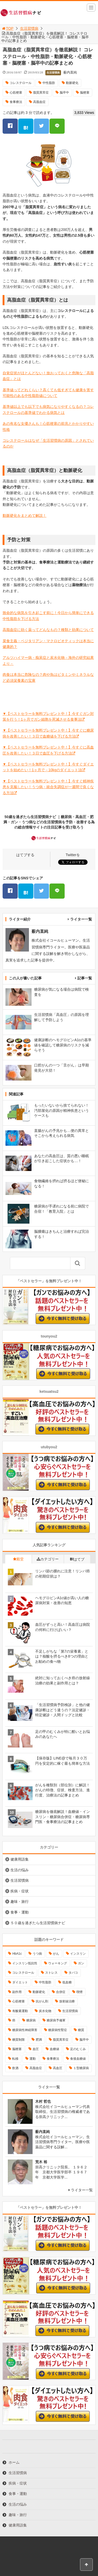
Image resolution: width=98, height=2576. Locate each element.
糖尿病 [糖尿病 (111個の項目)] (31, 2020)
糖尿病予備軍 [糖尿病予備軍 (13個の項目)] (56, 2020)
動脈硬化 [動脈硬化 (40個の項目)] (39, 1992)
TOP (7, 28)
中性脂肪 (48, 83)
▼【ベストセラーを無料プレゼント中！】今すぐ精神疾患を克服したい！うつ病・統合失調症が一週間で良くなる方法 (48, 787)
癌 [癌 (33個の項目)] (13, 2020)
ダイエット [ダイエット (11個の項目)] (20, 1982)
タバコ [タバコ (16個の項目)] (73, 1972)
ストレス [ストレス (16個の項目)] (51, 1972)
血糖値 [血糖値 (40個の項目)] (54, 2049)
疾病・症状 (19, 1891)
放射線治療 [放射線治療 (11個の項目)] (67, 2001)
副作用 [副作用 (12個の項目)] (17, 1992)
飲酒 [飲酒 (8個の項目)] (15, 2068)
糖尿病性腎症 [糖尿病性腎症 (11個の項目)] (57, 2030)
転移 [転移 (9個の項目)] (15, 2058)
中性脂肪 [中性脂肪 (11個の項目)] (45, 1982)
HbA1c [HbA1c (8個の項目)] (17, 1953)
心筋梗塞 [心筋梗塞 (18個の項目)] (18, 2001)
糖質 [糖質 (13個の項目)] (81, 2030)
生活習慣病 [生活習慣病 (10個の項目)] (70, 2011)
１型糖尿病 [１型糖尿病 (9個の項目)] (81, 2068)
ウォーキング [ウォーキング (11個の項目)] (57, 1963)
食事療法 (16, 102)
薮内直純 (70, 72)
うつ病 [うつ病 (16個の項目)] (37, 1953)
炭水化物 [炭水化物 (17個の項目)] (45, 2011)
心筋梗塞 (16, 92)
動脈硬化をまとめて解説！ (24, 515)
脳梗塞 (84, 92)
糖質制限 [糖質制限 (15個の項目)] (18, 2039)
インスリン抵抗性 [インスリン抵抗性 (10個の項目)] (24, 1963)
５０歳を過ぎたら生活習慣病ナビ (37, 1923)
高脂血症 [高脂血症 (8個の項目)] (35, 2068)
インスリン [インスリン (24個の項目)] (78, 1953)
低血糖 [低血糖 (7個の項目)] (67, 1982)
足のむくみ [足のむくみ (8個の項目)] (78, 2049)
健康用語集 (19, 1859)
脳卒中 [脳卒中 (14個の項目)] (84, 2039)
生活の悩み (19, 1870)
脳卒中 (64, 92)
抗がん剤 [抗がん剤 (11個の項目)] (42, 2001)
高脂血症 (39, 102)
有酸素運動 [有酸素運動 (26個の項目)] (20, 2011)
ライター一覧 (81, 919)
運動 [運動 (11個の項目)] (32, 2058)
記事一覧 (84, 978)
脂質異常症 (41, 92)
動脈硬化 (72, 83)
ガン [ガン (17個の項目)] (81, 1963)
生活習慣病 (29, 28)
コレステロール (21, 83)
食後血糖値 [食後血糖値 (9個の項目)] (78, 2058)
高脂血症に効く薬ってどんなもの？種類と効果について (48, 630)
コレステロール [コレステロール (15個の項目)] (23, 1972)
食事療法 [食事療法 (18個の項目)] (53, 2058)
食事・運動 (19, 1912)
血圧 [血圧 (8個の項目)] (36, 2049)
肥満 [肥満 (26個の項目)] (39, 2039)
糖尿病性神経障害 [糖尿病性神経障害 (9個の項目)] (24, 2030)
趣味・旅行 (19, 1901)
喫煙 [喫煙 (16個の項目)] (79, 1992)
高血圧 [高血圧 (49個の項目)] (57, 2068)
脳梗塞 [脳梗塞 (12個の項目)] (17, 2049)
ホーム (14, 2462)
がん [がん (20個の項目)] (56, 1953)
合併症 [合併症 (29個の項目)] (60, 1992)
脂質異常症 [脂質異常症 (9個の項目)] (61, 2039)
